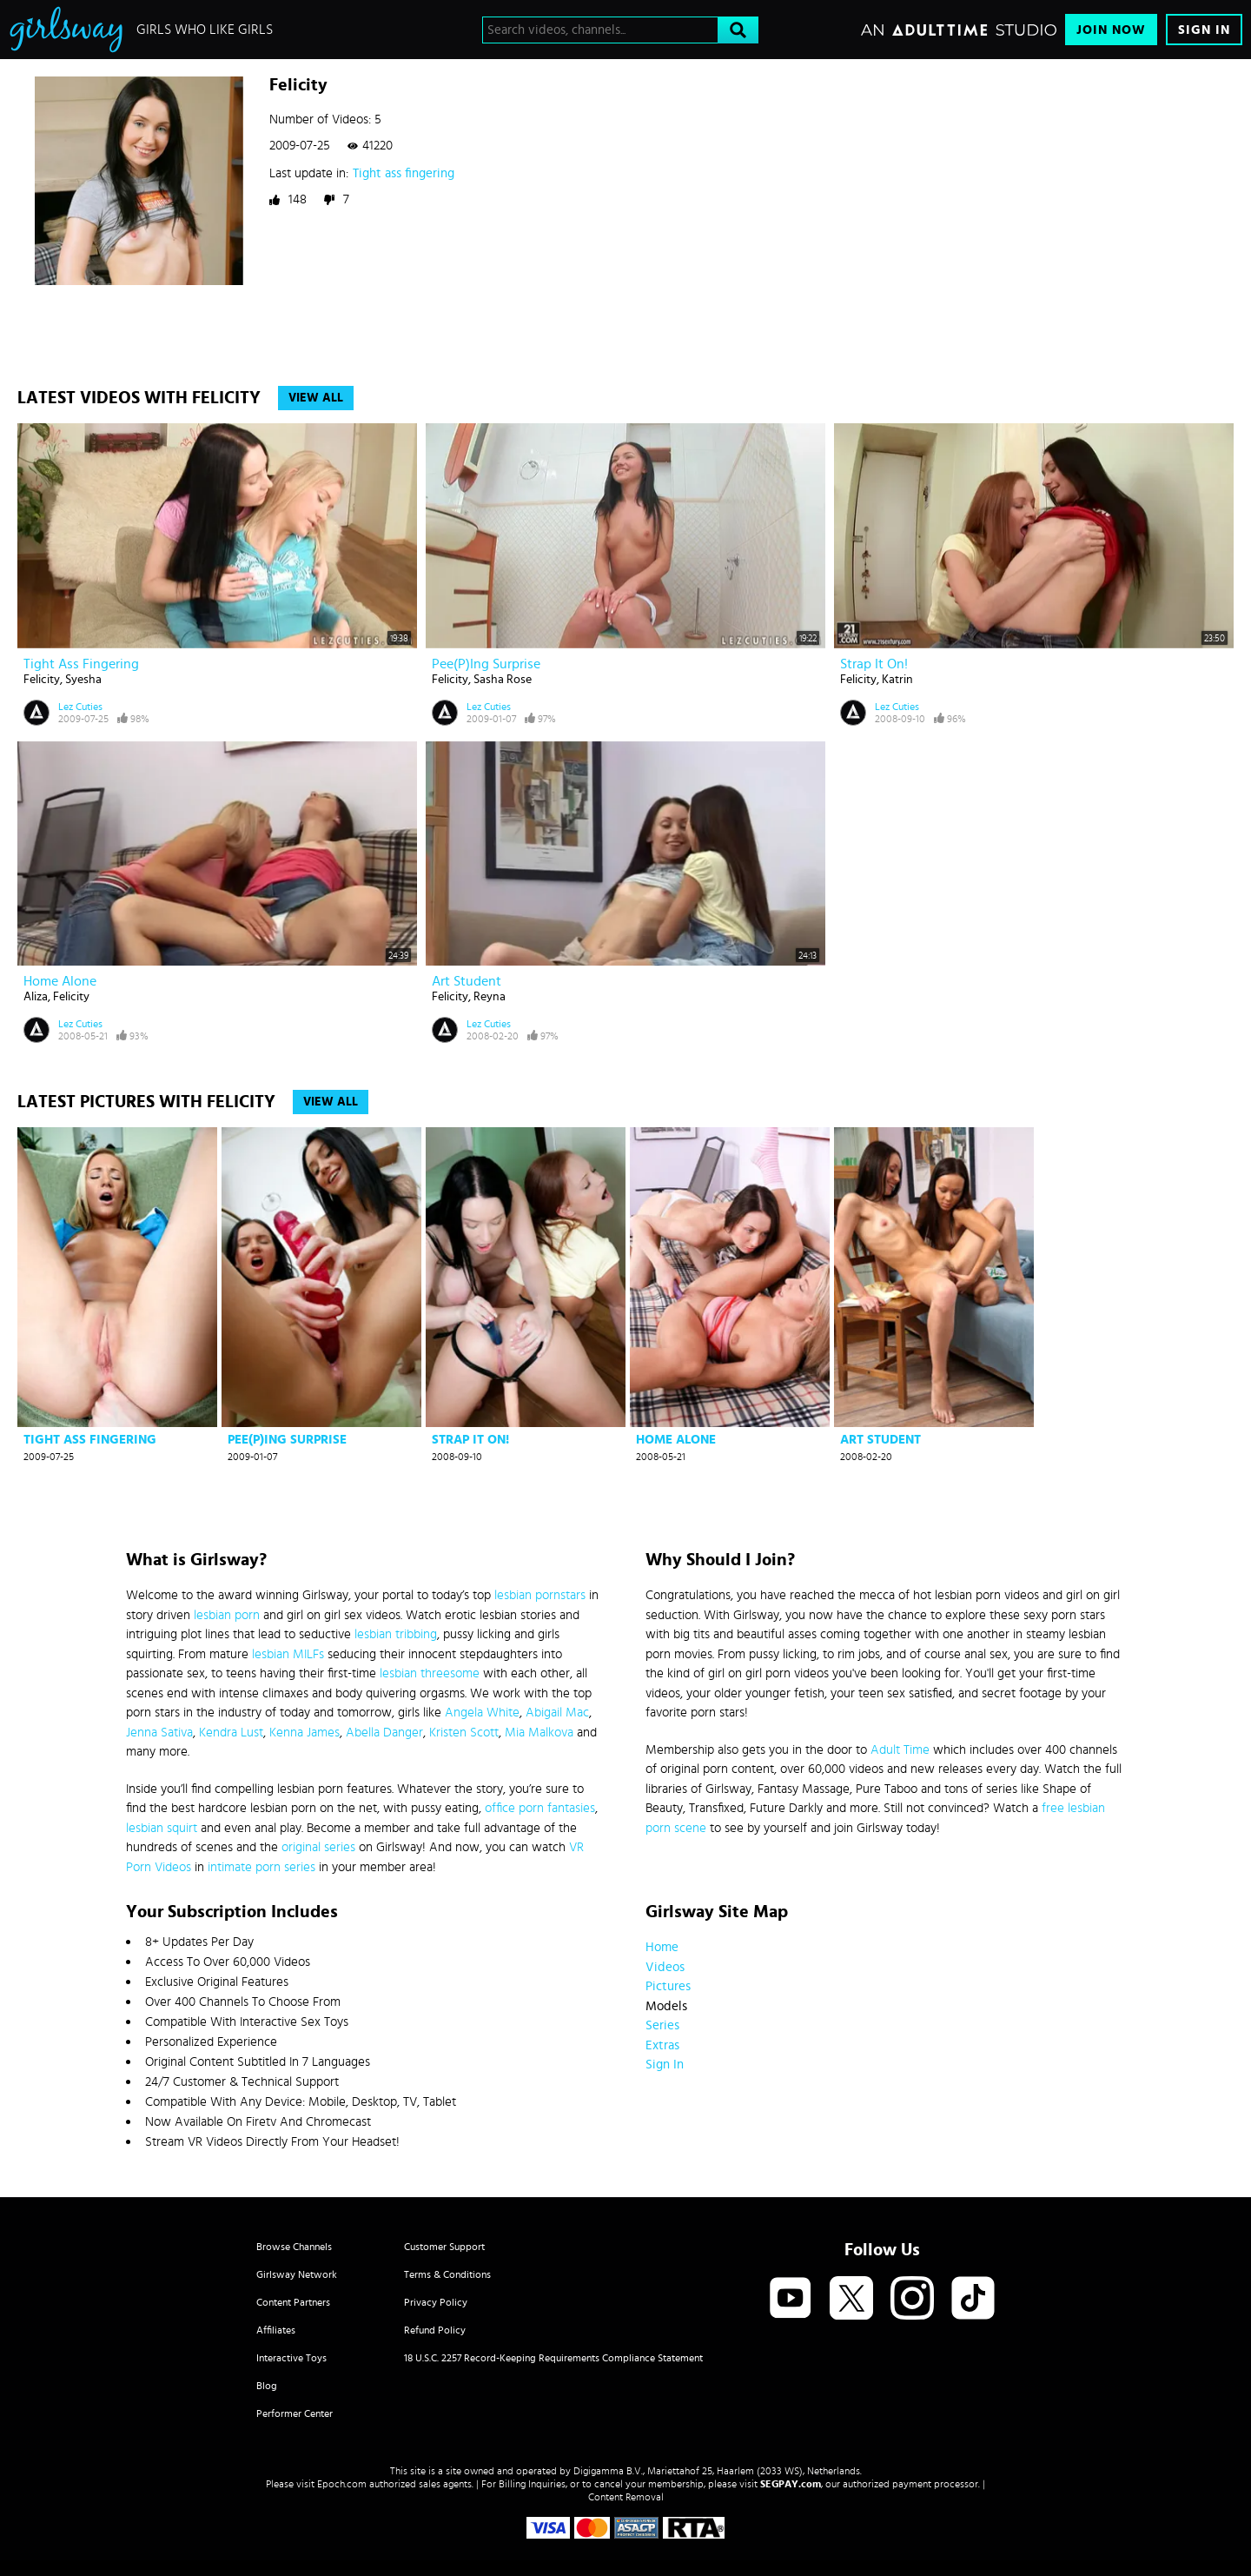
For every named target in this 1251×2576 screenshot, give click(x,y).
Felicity (41, 680)
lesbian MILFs (288, 1654)
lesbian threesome (430, 1673)
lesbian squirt (161, 1828)
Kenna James (304, 1732)
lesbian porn (227, 1615)
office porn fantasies (540, 1808)
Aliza (35, 997)
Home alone (59, 981)
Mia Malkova (539, 1732)
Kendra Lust (231, 1732)
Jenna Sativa (159, 1732)
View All (315, 398)
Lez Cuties (80, 706)
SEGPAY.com (790, 2484)
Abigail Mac (557, 1712)
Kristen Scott (464, 1732)
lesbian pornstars (540, 1595)
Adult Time (900, 1749)
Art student (466, 981)
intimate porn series (261, 1867)
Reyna (489, 997)
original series (318, 1847)
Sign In (1204, 30)
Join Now (1111, 30)
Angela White (482, 1712)
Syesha (83, 680)
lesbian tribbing (395, 1634)
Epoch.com (342, 2484)
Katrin (897, 680)
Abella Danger (384, 1732)
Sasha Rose (502, 680)
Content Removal (626, 2497)
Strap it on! (874, 664)
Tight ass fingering (403, 173)
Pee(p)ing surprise (486, 664)
